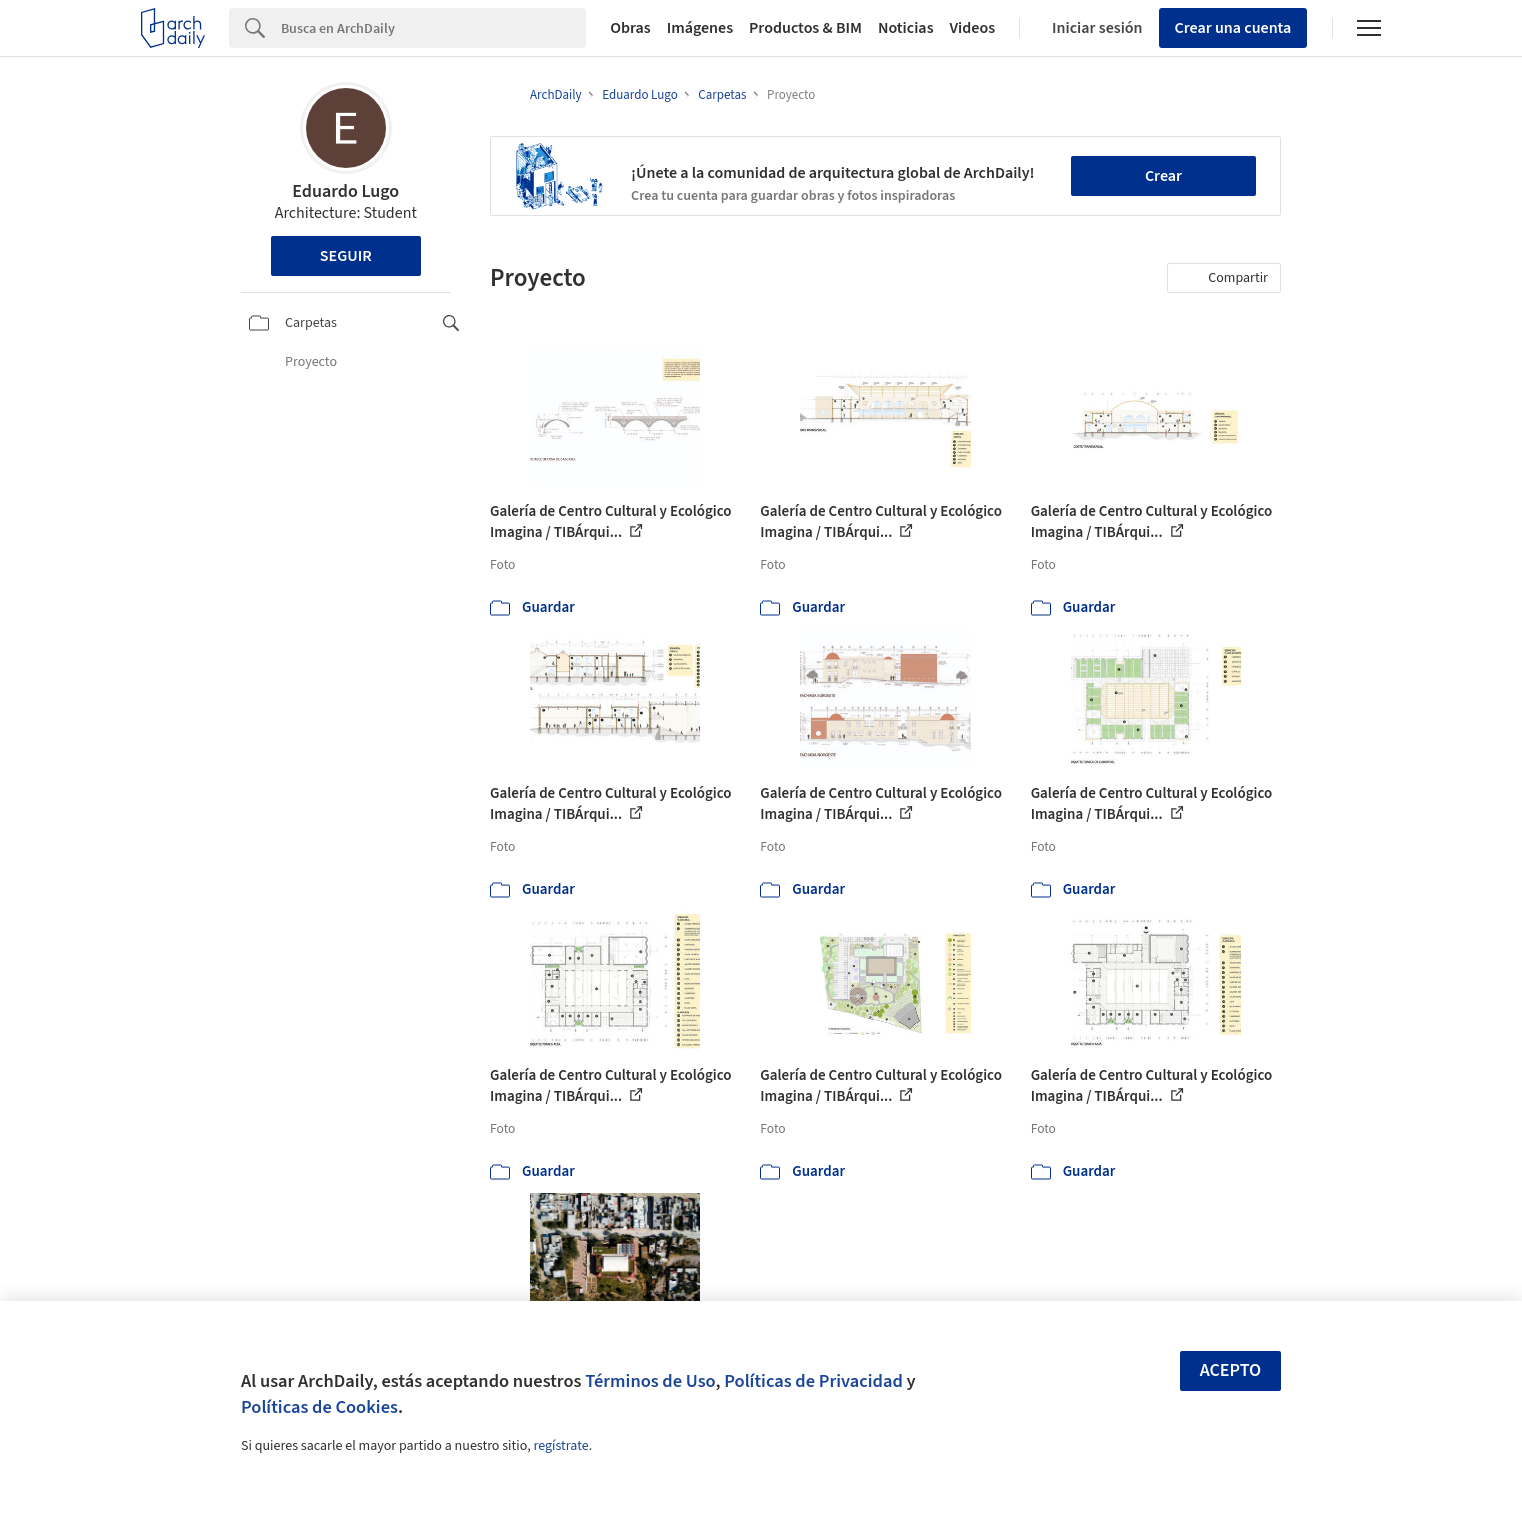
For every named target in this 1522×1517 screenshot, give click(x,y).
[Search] (433, 28)
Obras (630, 28)
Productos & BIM (805, 28)
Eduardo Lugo (345, 191)
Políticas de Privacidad (813, 1381)
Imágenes (700, 28)
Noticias (906, 28)
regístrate (560, 1446)
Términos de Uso (650, 1381)
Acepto (1231, 1370)
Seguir (346, 256)
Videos (973, 28)
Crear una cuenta (1233, 28)
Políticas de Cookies (319, 1407)
